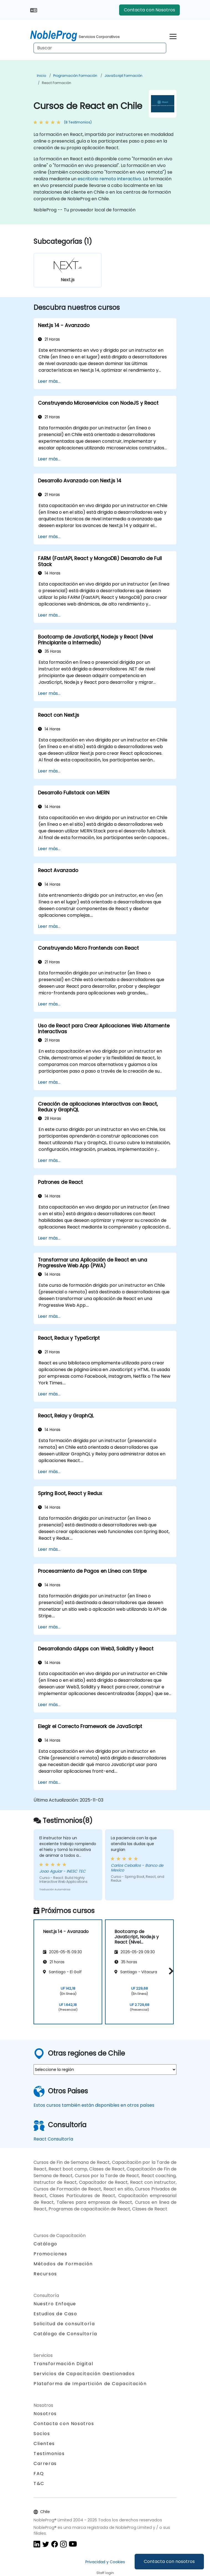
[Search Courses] (100, 48)
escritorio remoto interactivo (109, 179)
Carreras (45, 2463)
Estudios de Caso (55, 2314)
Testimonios (49, 2453)
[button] (169, 1970)
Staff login (105, 2572)
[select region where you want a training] (105, 2069)
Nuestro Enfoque (55, 2304)
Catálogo (45, 2244)
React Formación (56, 82)
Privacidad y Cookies (105, 2562)
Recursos (45, 2274)
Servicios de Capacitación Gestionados (84, 2373)
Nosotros (45, 2413)
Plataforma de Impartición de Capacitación (90, 2383)
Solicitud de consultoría (64, 2324)
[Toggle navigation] (173, 35)
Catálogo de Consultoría (65, 2334)
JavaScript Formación (123, 75)
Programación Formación (75, 75)
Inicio (41, 75)
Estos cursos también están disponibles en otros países (94, 2105)
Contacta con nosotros (169, 2561)
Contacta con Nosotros (149, 10)
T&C (39, 2483)
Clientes (44, 2443)
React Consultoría (53, 2139)
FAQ (39, 2473)
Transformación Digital (63, 2363)
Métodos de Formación (63, 2264)
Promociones (50, 2254)
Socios (42, 2433)
